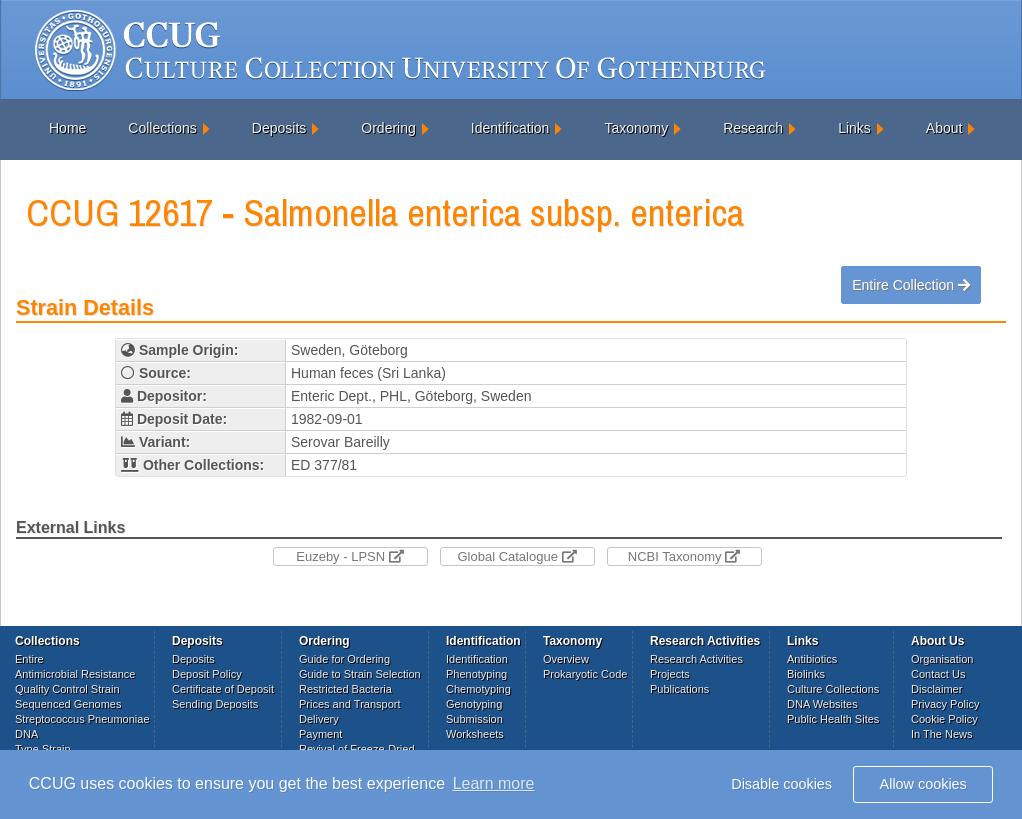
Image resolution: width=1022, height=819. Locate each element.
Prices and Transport (350, 704)
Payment (320, 734)
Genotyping (474, 704)
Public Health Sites (833, 719)
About (944, 128)
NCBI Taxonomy (684, 556)
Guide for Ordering (344, 659)
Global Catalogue (516, 556)
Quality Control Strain (67, 689)
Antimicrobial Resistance (75, 674)
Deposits (279, 128)
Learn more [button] (494, 783)
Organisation (942, 659)
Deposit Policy (207, 674)
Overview (566, 659)
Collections (162, 128)
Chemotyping (478, 689)
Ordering (388, 128)
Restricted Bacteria (345, 689)
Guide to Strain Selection (360, 674)
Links (854, 128)
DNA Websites (822, 704)
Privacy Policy (945, 704)
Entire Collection (911, 285)
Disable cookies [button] (781, 784)
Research (753, 128)
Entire (29, 659)
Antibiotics (812, 659)
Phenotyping (476, 674)
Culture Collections (833, 689)
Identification (510, 128)
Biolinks (806, 674)
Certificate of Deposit (223, 689)
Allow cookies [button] (923, 784)
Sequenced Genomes (68, 704)
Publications (679, 689)
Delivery (319, 719)
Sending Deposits (215, 704)
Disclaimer (936, 689)
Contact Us (938, 674)
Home (67, 128)
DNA (26, 734)
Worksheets (475, 734)
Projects (670, 674)
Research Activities (696, 659)
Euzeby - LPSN (350, 556)
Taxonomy (636, 128)
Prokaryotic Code (585, 674)
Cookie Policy (944, 719)
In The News (942, 734)
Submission (474, 719)
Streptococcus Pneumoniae (82, 719)
